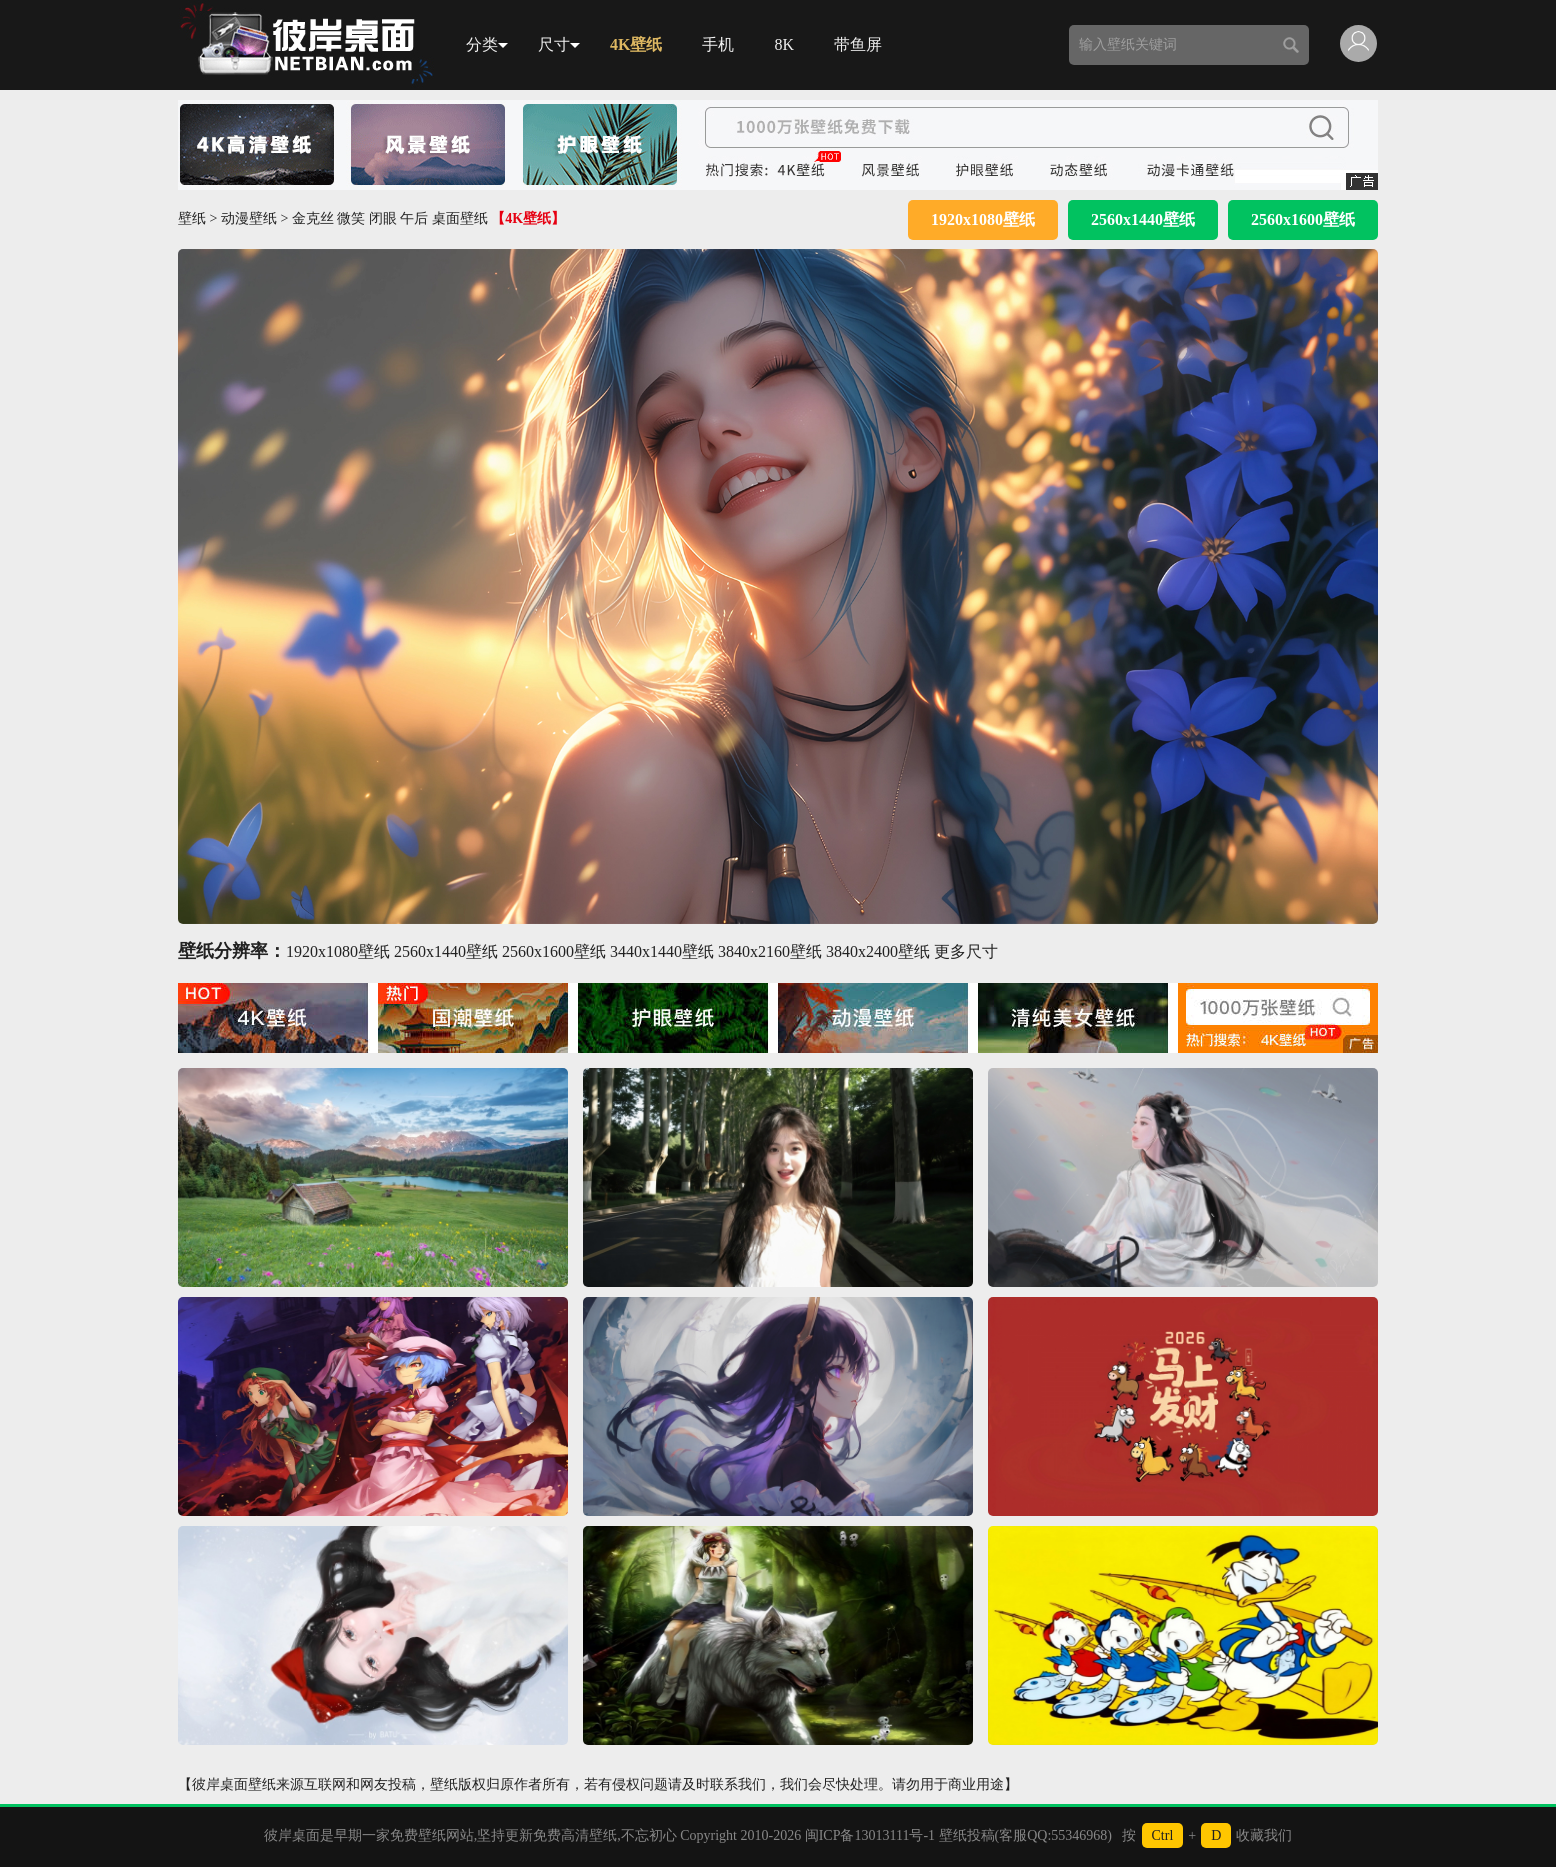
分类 (487, 44)
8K (784, 44)
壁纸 (192, 218)
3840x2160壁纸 (770, 951)
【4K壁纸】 (528, 218)
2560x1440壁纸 (1143, 219)
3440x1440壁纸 (662, 951)
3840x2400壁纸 (878, 951)
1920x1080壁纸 (983, 219)
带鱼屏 (858, 44)
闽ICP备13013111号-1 (870, 1835)
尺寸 (559, 44)
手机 (718, 44)
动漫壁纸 (249, 218)
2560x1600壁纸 (1303, 219)
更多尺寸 (966, 951)
